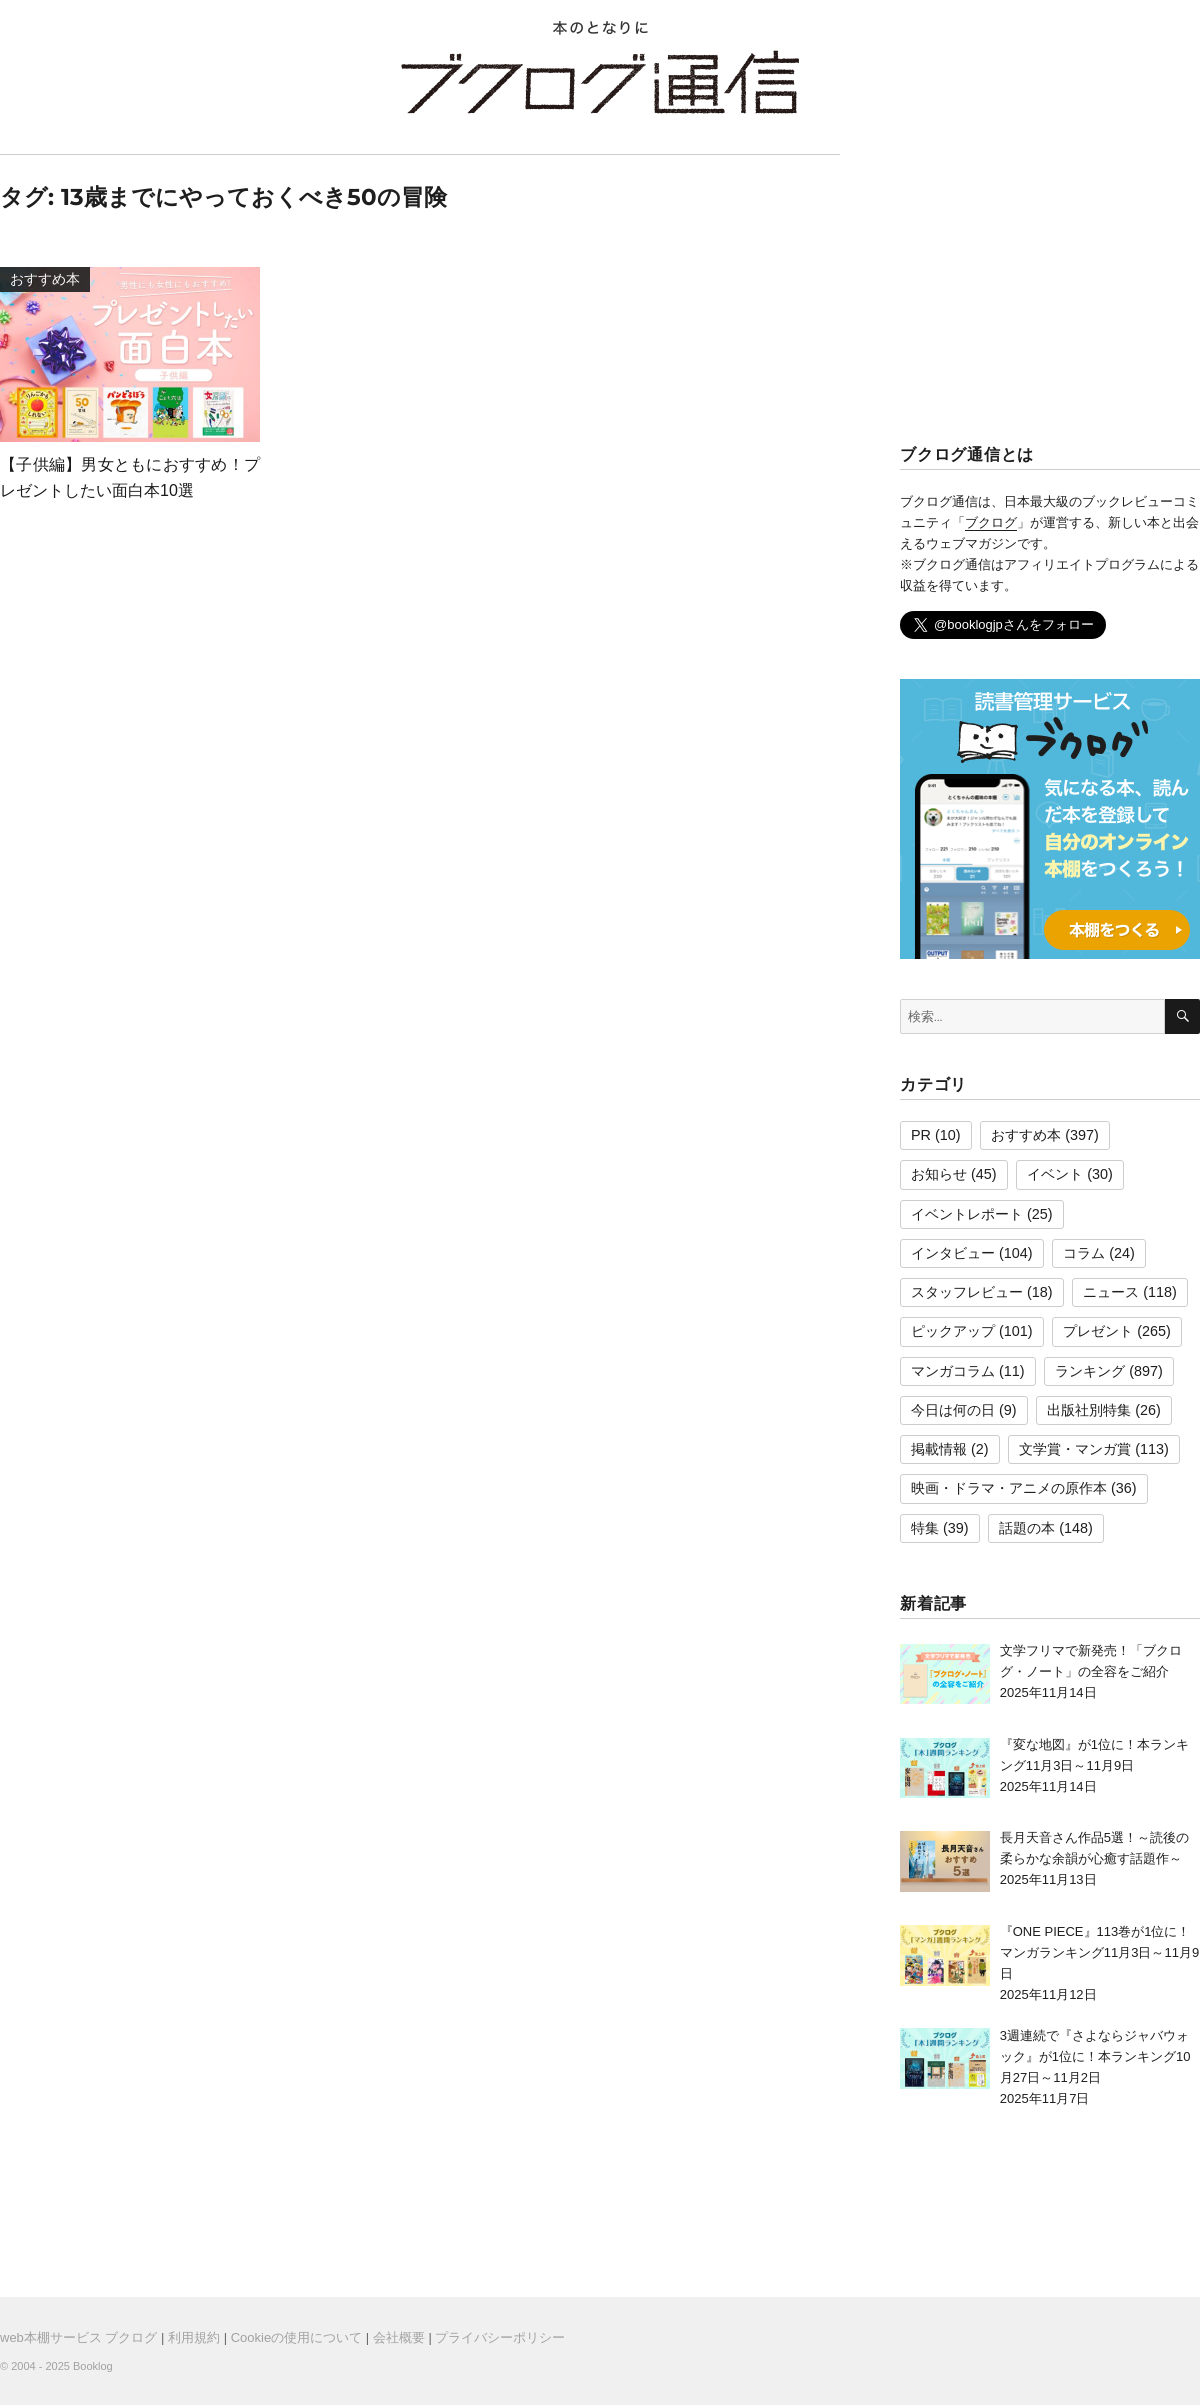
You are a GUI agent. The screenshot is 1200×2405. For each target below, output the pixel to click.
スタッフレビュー (967, 1292)
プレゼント (1098, 1331)
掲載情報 (939, 1449)
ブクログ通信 (600, 82)
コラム (1084, 1253)
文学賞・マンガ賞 (1075, 1449)
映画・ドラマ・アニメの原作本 (1009, 1488)
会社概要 (399, 2337)
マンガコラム (953, 1371)
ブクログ (991, 522)
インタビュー (953, 1253)
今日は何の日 (953, 1410)
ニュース (1111, 1292)
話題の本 (1027, 1528)
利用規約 (194, 2337)
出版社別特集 (1089, 1410)
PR (921, 1135)
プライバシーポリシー (500, 2337)
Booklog (93, 2366)
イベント (1055, 1174)
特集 (925, 1528)
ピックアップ (953, 1331)
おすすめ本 (1026, 1135)
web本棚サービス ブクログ (78, 2337)
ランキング (1090, 1371)
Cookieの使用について (296, 2337)
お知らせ (939, 1174)
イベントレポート (967, 1214)
